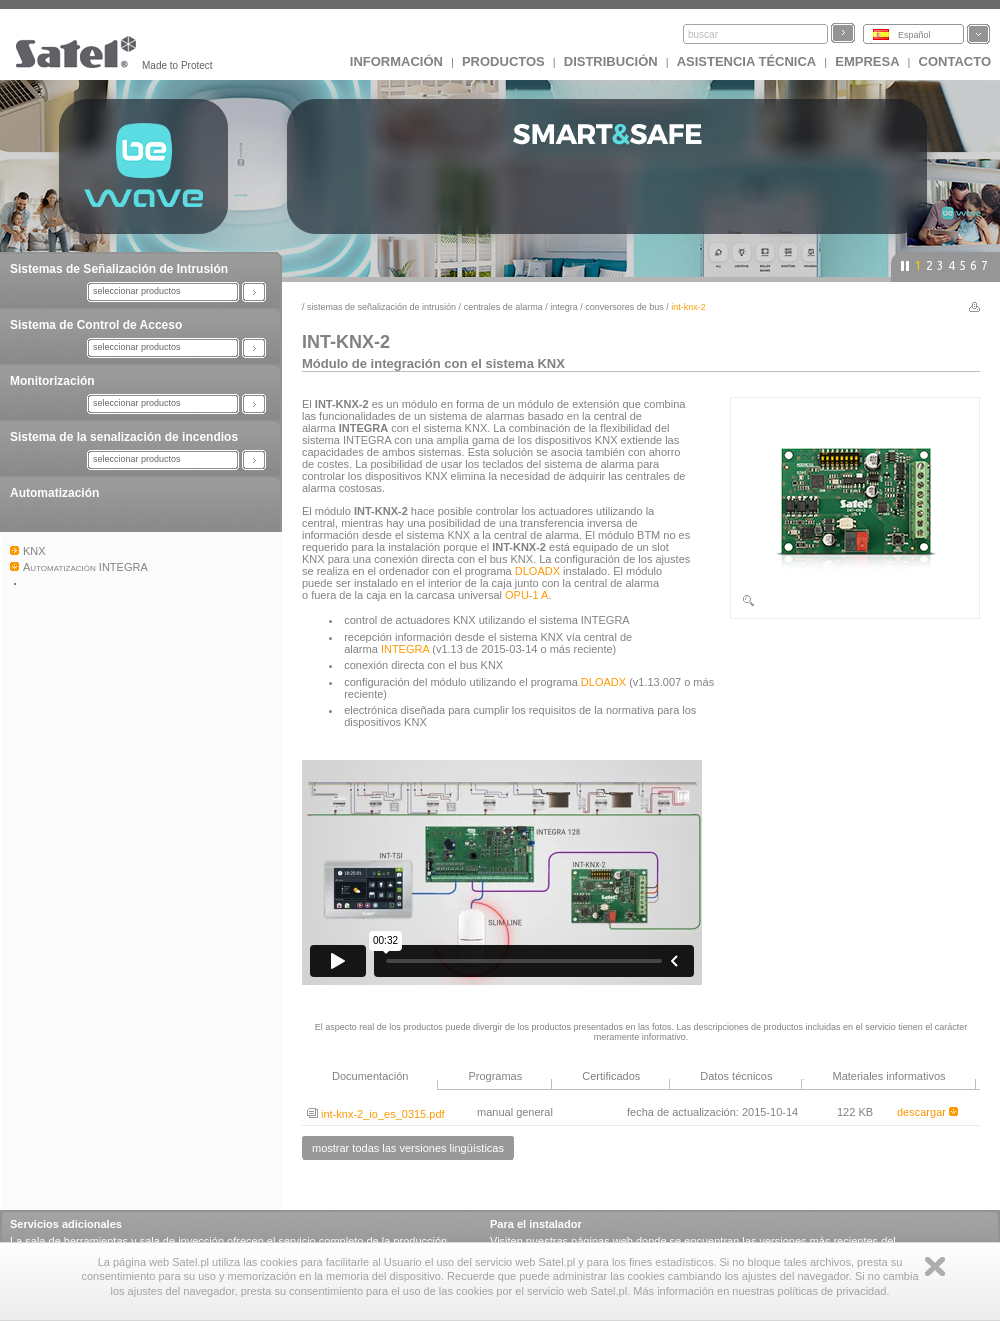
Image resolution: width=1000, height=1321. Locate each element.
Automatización (54, 493)
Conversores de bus (624, 307)
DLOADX (537, 571)
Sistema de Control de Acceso (96, 325)
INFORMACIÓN (396, 61)
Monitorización (52, 381)
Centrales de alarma (503, 307)
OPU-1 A (526, 595)
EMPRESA (867, 61)
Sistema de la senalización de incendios (124, 437)
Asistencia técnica (747, 61)
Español (914, 35)
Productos (503, 61)
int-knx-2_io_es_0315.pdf (376, 1114)
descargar (927, 1112)
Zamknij (935, 1266)
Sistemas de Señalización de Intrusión (119, 269)
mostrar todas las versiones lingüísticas (408, 1148)
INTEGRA (564, 307)
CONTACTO (955, 61)
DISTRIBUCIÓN (611, 61)
